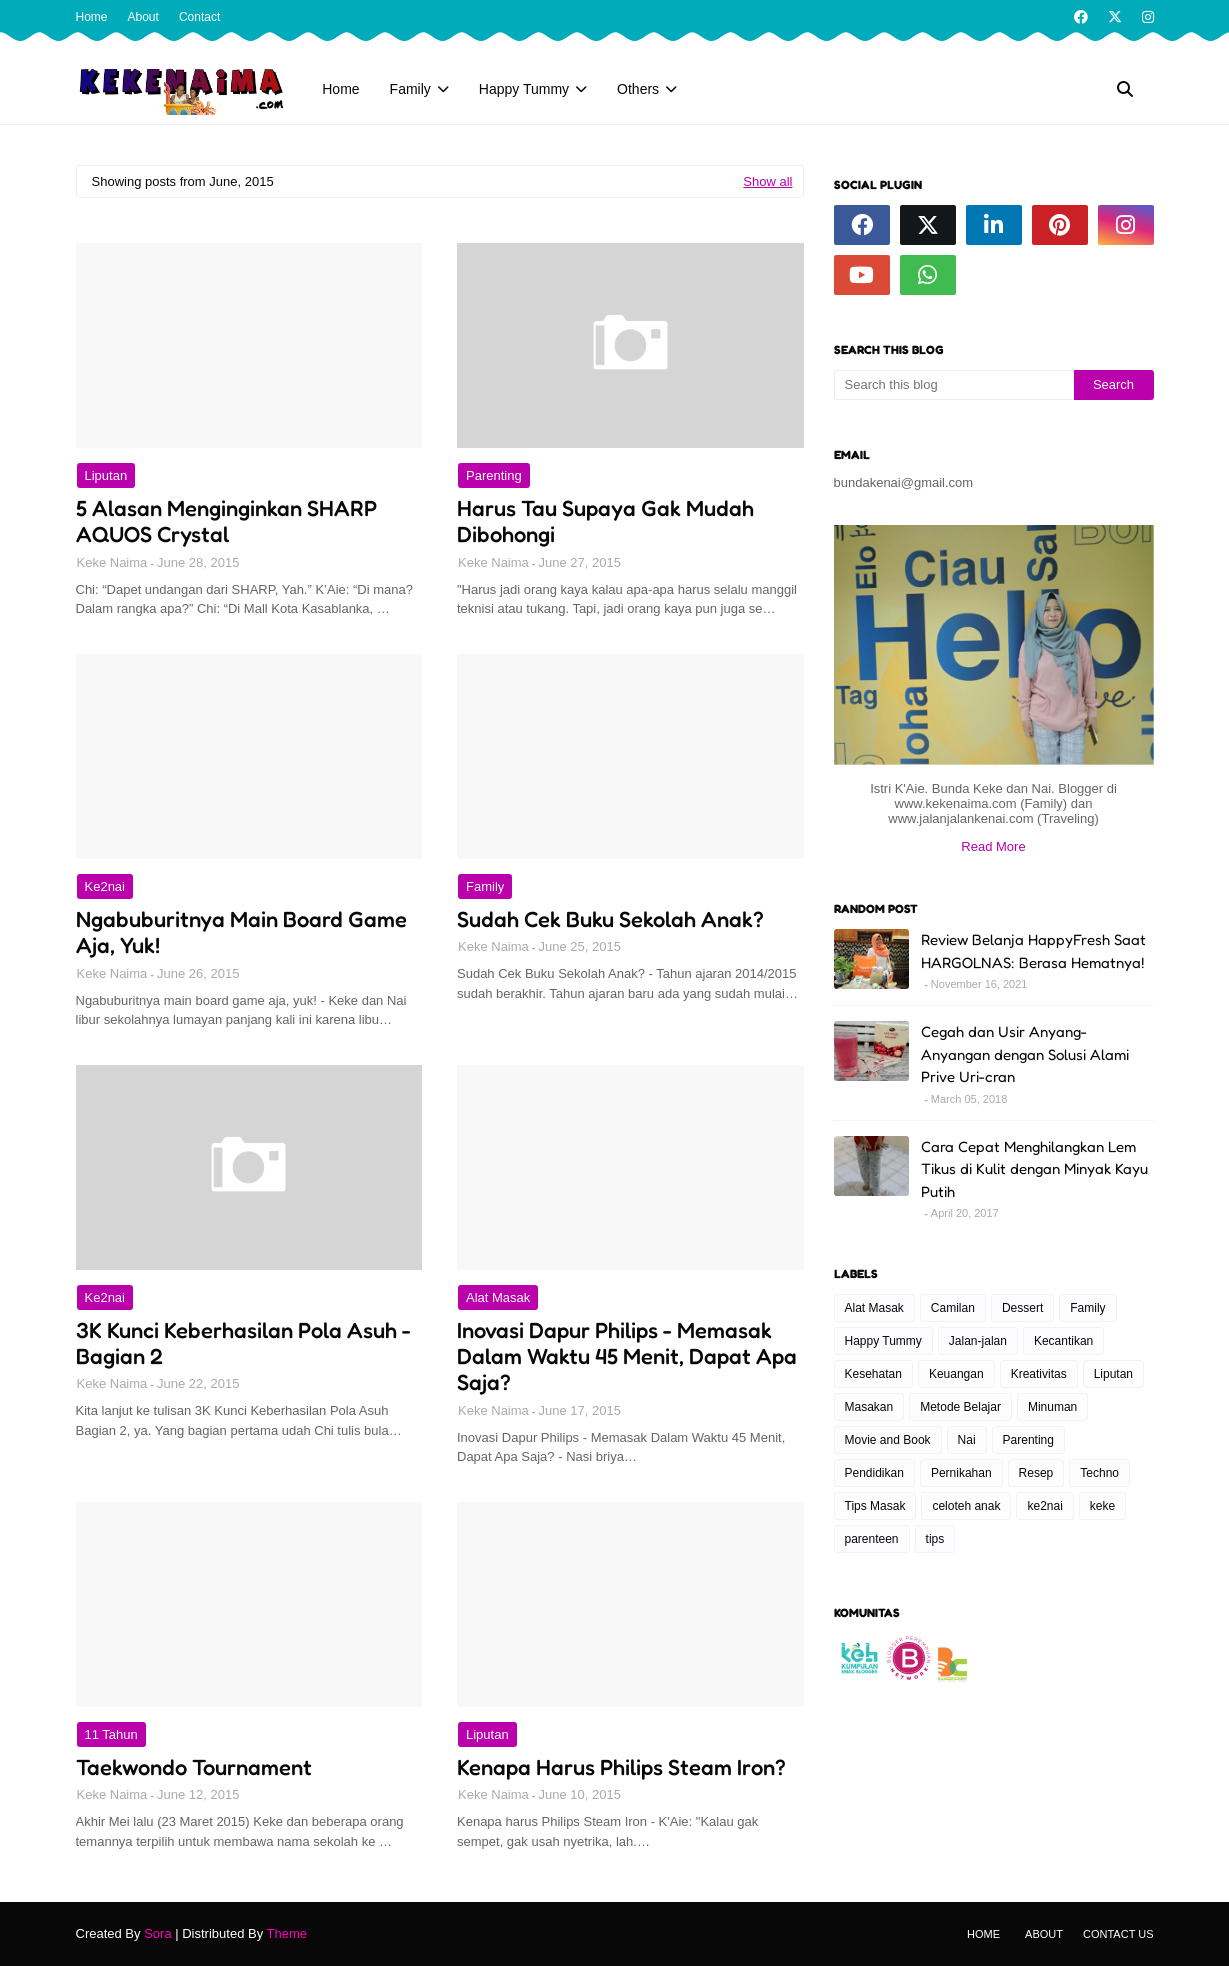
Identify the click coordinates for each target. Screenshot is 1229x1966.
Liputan (106, 475)
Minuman (1052, 1407)
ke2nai (105, 886)
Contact (199, 17)
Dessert (1022, 1308)
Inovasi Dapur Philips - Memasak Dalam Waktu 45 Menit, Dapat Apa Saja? (627, 1356)
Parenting (494, 475)
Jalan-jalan (978, 1341)
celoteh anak (966, 1506)
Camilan (953, 1308)
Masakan (869, 1407)
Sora (157, 1933)
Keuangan (956, 1374)
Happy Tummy (883, 1341)
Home (92, 17)
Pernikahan (961, 1473)
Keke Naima (112, 562)
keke (1102, 1506)
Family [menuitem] (410, 89)
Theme (287, 1933)
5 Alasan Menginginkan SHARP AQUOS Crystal (226, 521)
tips (935, 1539)
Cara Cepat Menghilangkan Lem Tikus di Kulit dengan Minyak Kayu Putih (1034, 1169)
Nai (967, 1440)
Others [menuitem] (638, 89)
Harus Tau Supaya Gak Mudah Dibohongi (605, 521)
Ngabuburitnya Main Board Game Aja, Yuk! (241, 932)
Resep (1036, 1473)
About (143, 17)
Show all (767, 181)
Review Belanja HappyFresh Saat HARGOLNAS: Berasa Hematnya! (1033, 951)
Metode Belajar (960, 1407)
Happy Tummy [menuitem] (524, 89)
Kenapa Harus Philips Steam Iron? (621, 1767)
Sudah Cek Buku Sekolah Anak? (610, 919)
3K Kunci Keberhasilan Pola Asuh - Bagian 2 (243, 1343)
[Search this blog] (954, 385)
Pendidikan (874, 1473)
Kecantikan (1063, 1341)
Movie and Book (888, 1440)
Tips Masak (875, 1506)
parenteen (872, 1539)
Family (485, 886)
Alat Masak (498, 1297)
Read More (993, 846)
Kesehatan (873, 1374)
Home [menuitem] (340, 89)
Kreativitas (1039, 1374)
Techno (1099, 1473)
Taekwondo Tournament (194, 1767)
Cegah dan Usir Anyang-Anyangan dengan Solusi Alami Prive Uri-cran (1025, 1054)
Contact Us (1118, 1934)
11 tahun (111, 1734)
